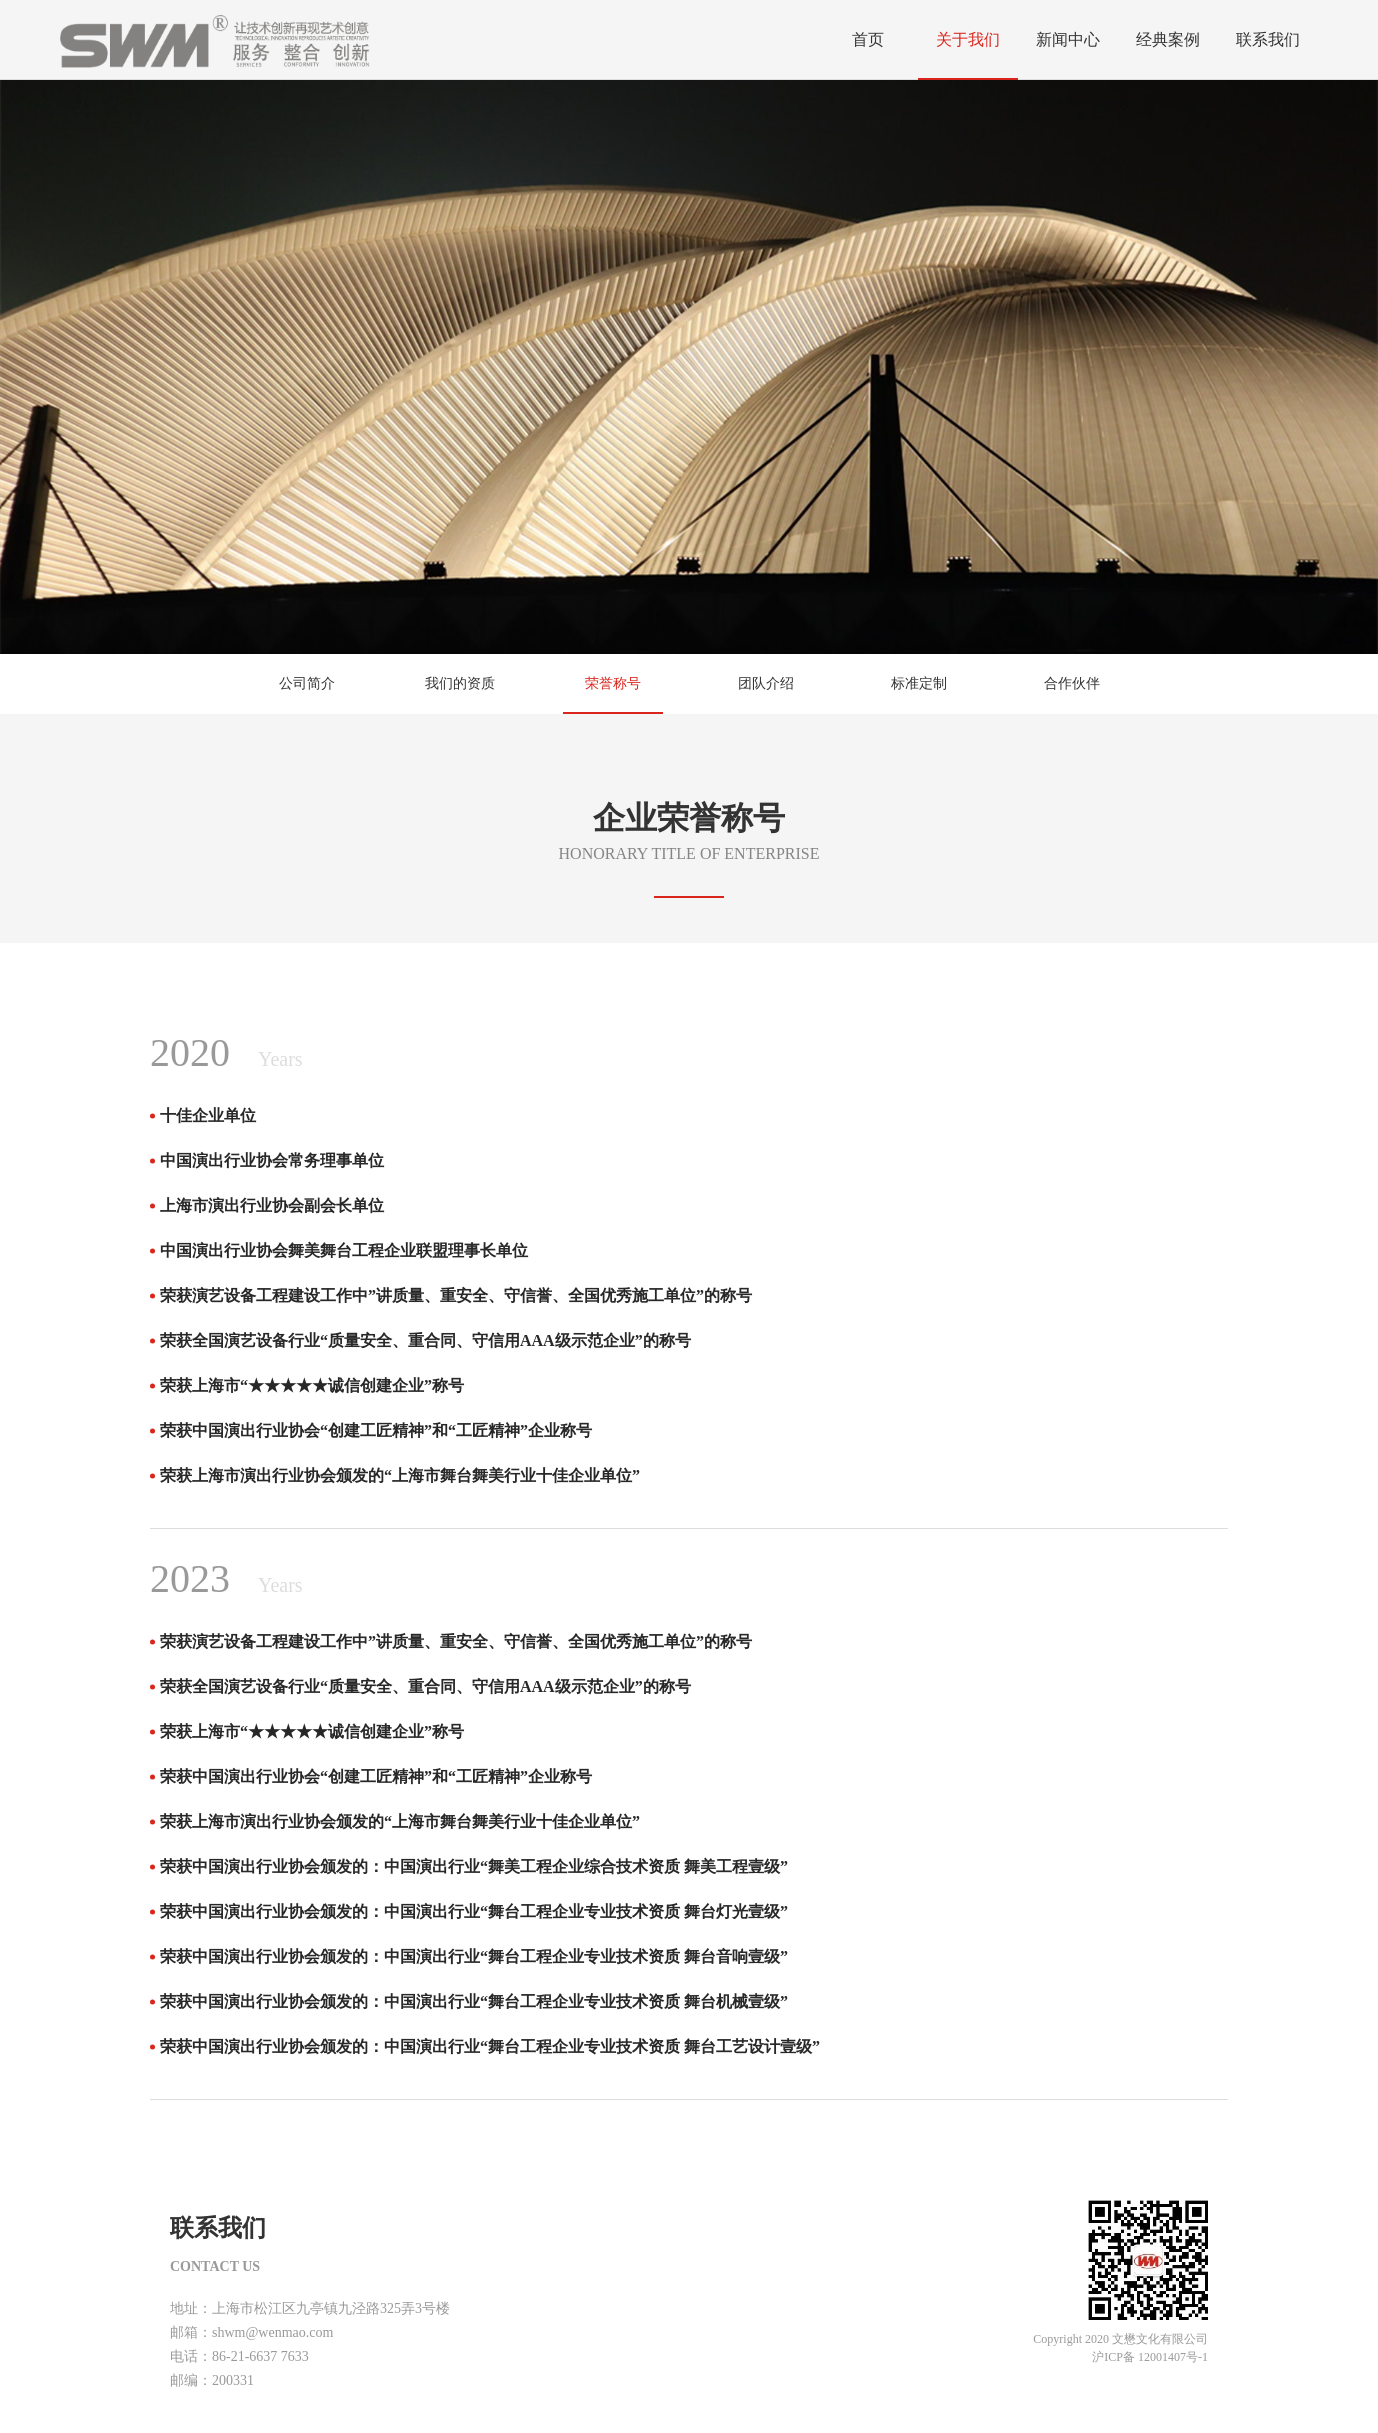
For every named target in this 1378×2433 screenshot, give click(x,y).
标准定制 (919, 683)
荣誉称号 (613, 683)
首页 (868, 39)
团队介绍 (766, 683)
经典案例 (1168, 39)
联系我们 (1268, 39)
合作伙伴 (1072, 683)
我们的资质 (460, 683)
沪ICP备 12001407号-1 (1150, 2357)
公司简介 (307, 683)
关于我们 (968, 39)
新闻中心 (1068, 39)
